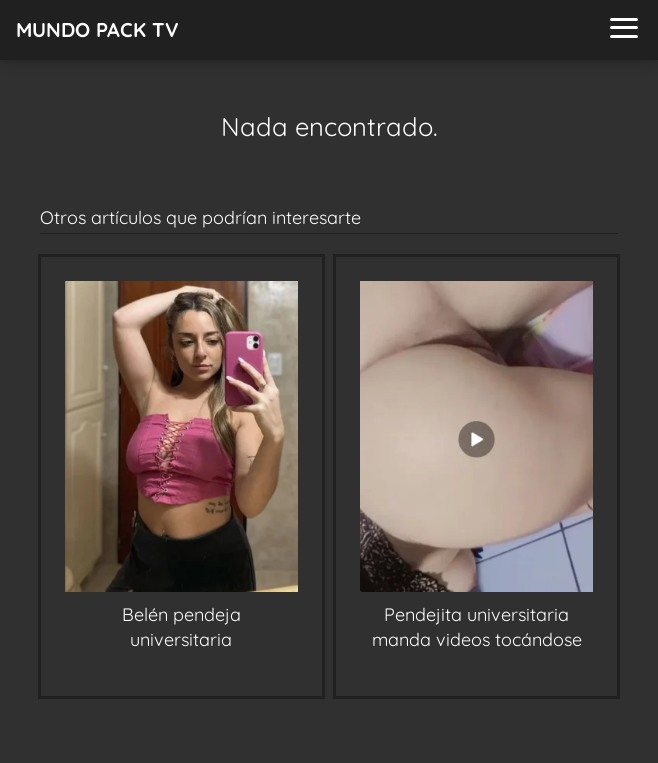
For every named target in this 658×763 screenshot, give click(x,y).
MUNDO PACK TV (97, 29)
